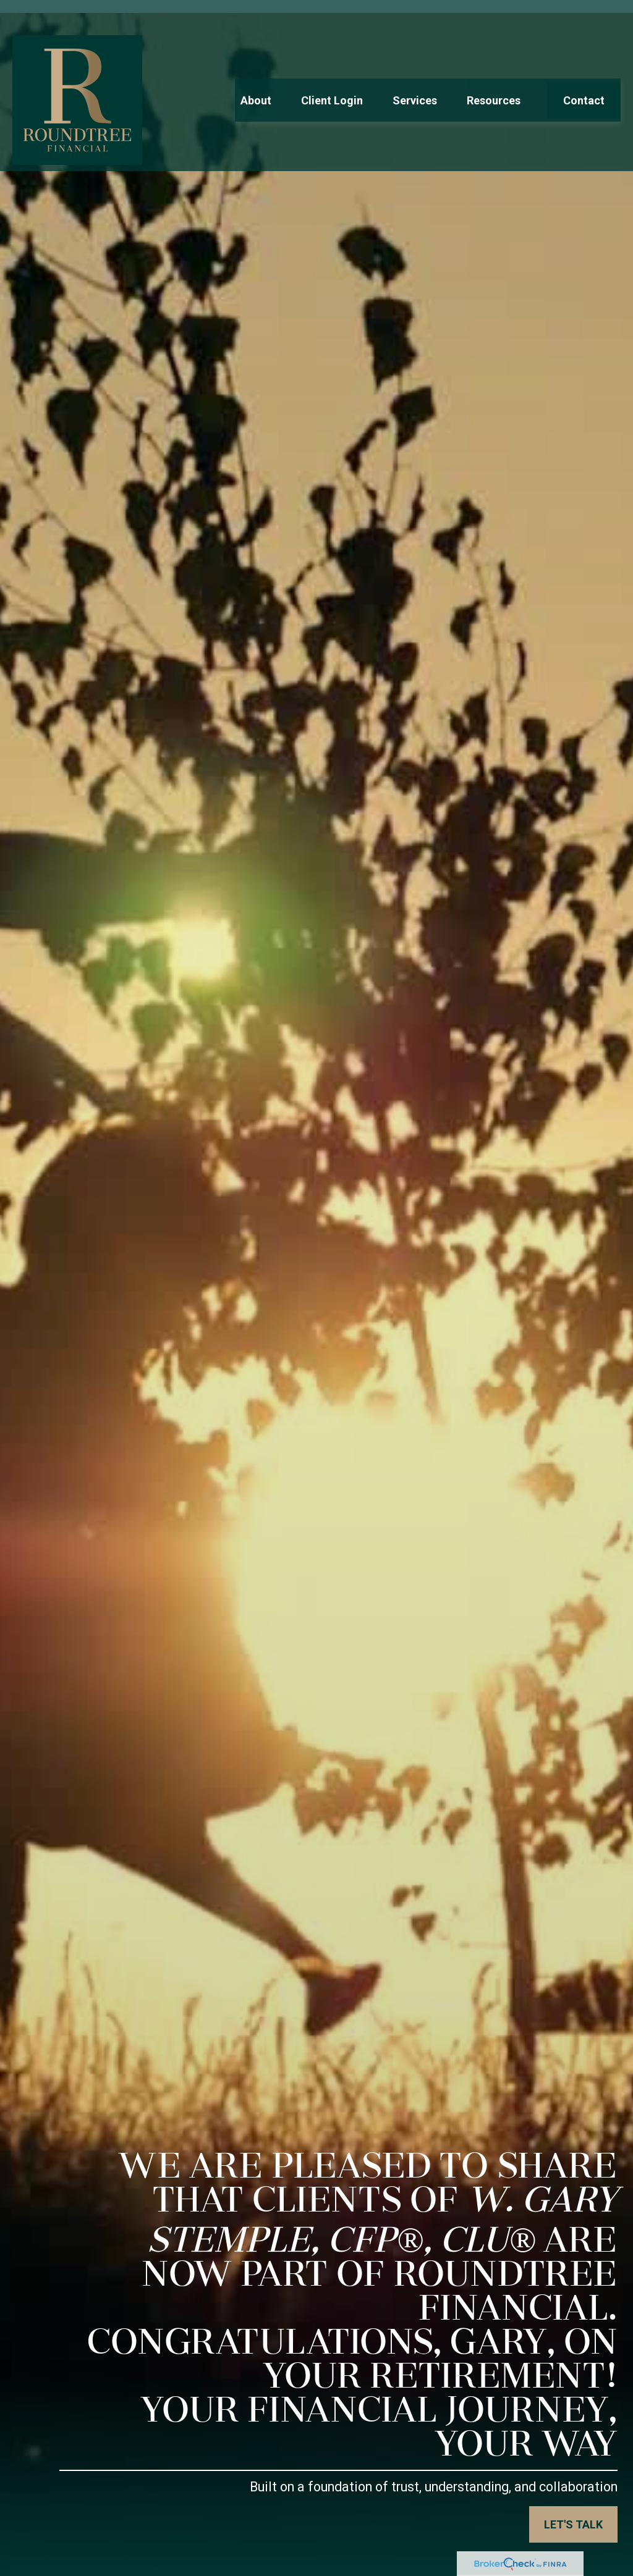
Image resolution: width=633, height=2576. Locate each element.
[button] (256, 71)
